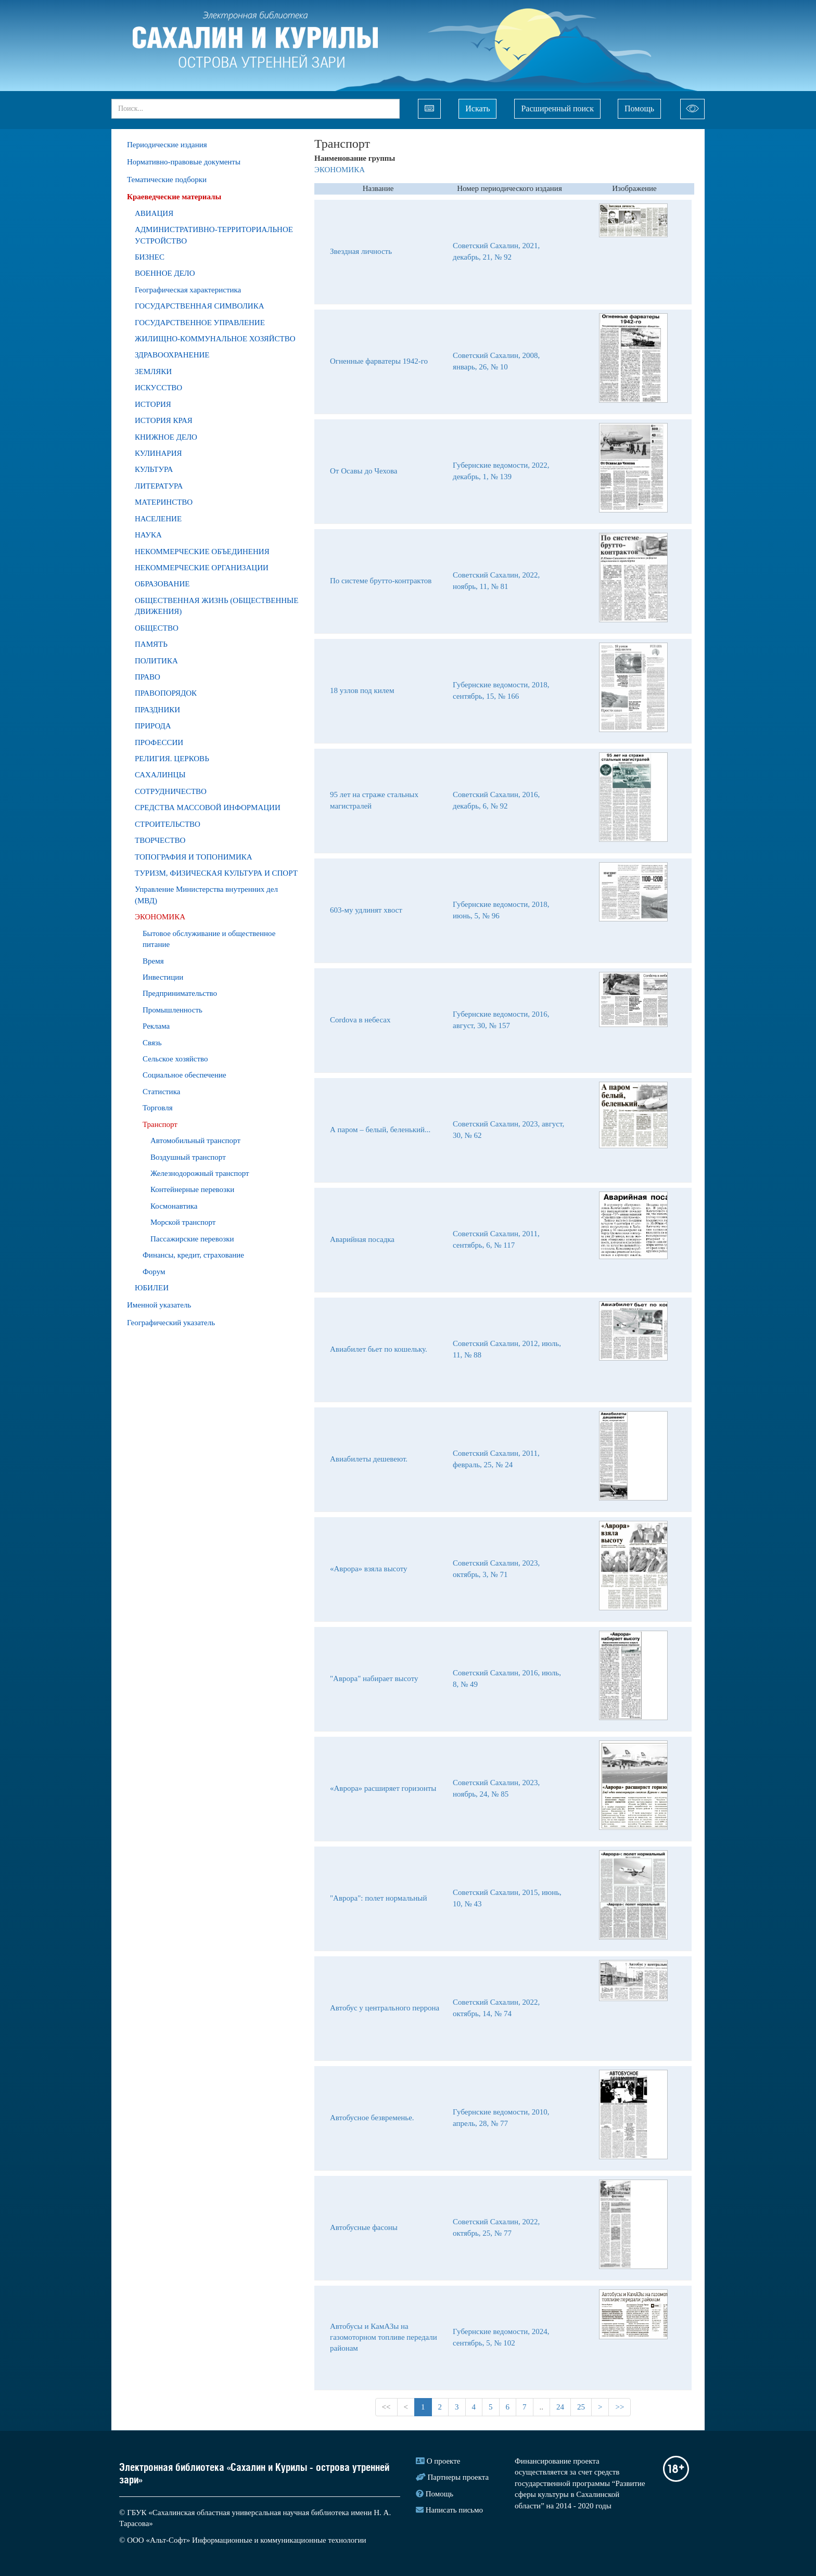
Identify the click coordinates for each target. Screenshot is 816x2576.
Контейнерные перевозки (192, 1189)
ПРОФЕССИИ (159, 742)
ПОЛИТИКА (156, 661)
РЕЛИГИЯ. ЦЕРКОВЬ (172, 758)
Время (153, 961)
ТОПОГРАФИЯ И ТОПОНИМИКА (193, 857)
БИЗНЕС (149, 257)
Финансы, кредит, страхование (193, 1255)
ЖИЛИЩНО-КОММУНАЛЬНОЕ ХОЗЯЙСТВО (215, 339)
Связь (152, 1043)
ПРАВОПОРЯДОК (166, 693)
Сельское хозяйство (175, 1059)
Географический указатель (171, 1322)
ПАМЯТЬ (151, 644)
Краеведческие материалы (174, 197)
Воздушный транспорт (188, 1157)
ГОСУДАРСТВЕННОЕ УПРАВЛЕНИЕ (200, 322)
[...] (255, 109)
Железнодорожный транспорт (199, 1173)
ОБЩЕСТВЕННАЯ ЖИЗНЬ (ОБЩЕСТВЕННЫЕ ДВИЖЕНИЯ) (216, 606)
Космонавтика (173, 1206)
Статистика (161, 1091)
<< (386, 2407)
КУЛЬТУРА (154, 469)
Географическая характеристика (188, 290)
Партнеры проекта (458, 2477)
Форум (154, 1271)
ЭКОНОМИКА (160, 917)
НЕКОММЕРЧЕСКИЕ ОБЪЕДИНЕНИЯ (202, 551)
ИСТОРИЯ (153, 404)
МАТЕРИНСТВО (164, 502)
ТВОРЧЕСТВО (160, 840)
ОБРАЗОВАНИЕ (162, 584)
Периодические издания (167, 144)
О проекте (444, 2461)
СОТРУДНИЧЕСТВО (171, 791)
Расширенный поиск (557, 108)
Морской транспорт (182, 1222)
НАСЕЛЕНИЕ (158, 519)
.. (542, 2407)
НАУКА (148, 535)
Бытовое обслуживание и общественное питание (209, 939)
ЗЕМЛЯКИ (153, 371)
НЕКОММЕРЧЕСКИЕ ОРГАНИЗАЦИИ (202, 567)
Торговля (158, 1108)
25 (581, 2407)
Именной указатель (159, 1305)
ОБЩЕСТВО (156, 628)
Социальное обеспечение (184, 1075)
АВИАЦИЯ (154, 213)
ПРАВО (147, 677)
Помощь (639, 108)
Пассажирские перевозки (192, 1239)
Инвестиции (163, 977)
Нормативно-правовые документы (183, 162)
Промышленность (172, 1010)
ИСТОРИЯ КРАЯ (164, 420)
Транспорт (160, 1124)
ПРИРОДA (153, 726)
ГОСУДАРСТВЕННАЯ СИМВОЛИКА (199, 306)
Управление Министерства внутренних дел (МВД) (206, 894)
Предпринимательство (180, 993)
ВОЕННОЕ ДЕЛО (165, 273)
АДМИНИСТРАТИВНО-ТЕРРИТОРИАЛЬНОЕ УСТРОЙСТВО (214, 235)
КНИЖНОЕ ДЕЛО (166, 437)
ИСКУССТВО (158, 387)
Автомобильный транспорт (195, 1140)
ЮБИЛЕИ (152, 1288)
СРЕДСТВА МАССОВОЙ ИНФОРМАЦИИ (207, 807)
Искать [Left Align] (477, 108)
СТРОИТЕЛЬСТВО (167, 824)
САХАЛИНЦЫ (160, 775)
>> (619, 2407)
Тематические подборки (167, 179)
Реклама (156, 1026)
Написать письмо (454, 2510)
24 (560, 2407)
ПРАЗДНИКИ (157, 710)
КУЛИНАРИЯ (158, 453)
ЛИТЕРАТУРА (159, 486)
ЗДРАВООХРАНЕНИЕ (172, 355)
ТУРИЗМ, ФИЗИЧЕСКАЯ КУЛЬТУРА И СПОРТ (216, 873)
